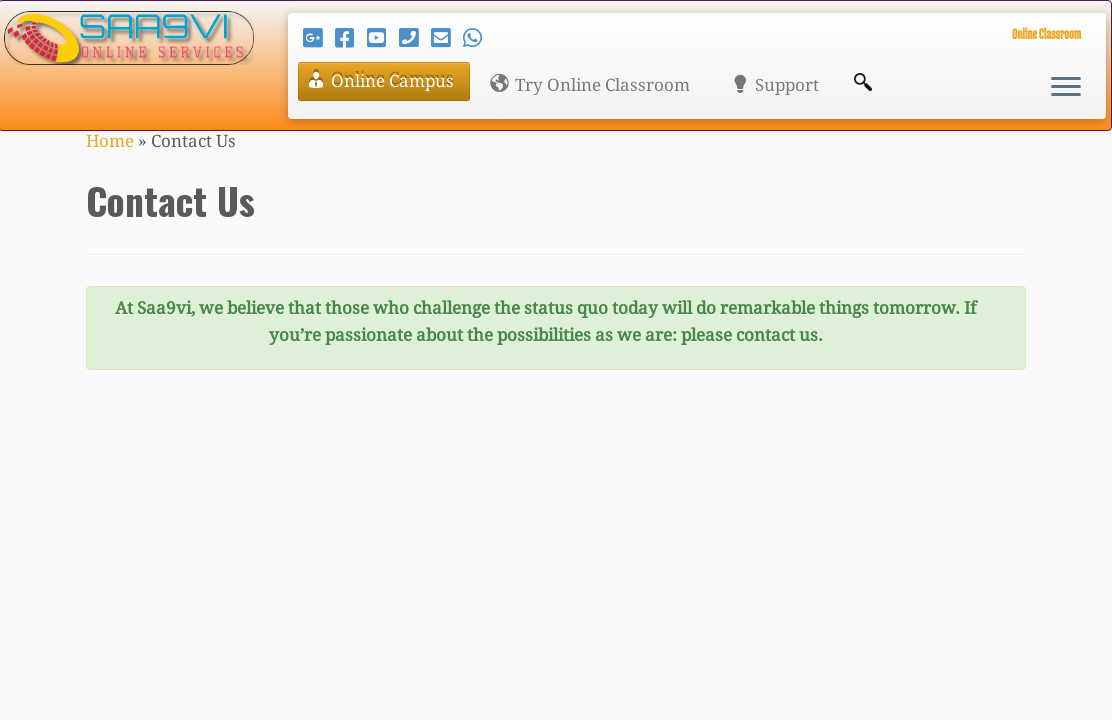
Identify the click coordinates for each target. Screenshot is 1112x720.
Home (110, 141)
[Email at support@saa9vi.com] (447, 38)
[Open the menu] (1066, 88)
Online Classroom (1046, 33)
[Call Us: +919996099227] (415, 38)
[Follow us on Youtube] (383, 38)
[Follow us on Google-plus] (319, 38)
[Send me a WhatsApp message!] (479, 38)
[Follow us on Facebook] (351, 38)
